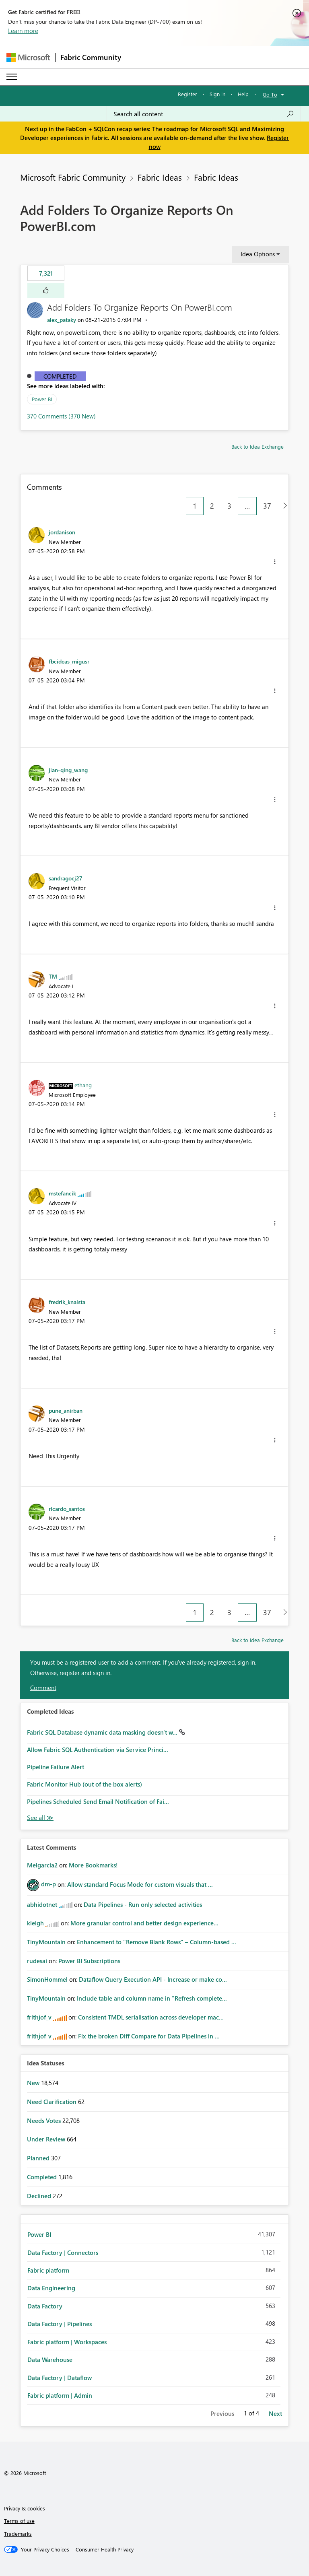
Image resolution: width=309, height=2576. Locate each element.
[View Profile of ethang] (83, 1085)
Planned (39, 2158)
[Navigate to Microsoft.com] (28, 57)
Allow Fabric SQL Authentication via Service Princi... (97, 1749)
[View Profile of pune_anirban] (65, 1410)
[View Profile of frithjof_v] (39, 2017)
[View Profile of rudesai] (37, 1961)
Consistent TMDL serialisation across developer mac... (151, 2017)
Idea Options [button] (258, 254)
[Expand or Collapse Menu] (11, 76)
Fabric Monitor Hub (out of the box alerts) (84, 1784)
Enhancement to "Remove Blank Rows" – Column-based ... (156, 1942)
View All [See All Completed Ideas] (40, 1817)
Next (275, 2413)
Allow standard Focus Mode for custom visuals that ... (140, 1884)
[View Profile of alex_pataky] (61, 319)
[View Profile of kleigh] (35, 1923)
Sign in (217, 94)
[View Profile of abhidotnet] (42, 1904)
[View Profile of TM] (53, 976)
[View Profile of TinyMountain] (46, 1942)
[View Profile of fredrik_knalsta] (67, 1302)
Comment (43, 1688)
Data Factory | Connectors (62, 2252)
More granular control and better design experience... (144, 1923)
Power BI (42, 399)
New (34, 2083)
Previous (222, 2413)
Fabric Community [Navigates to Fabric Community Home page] (90, 57)
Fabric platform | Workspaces (67, 2342)
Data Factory (44, 2306)
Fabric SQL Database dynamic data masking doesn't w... (103, 1732)
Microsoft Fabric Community (73, 177)
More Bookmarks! (93, 1865)
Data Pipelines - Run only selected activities (143, 1904)
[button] (45, 290)
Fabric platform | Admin (59, 2395)
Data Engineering (51, 2288)
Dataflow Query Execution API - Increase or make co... (153, 1979)
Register (187, 94)
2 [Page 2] (212, 506)
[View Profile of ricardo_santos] (67, 1508)
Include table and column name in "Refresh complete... (152, 1998)
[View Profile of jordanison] (62, 532)
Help (243, 94)
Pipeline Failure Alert (55, 1767)
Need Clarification (52, 2102)
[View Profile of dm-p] (48, 1884)
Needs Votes (44, 2120)
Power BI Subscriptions (89, 1961)
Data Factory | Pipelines (59, 2324)
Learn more (23, 31)
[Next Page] (283, 506)
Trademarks (18, 2533)
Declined (40, 2196)
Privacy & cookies (24, 2508)
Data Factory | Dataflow (59, 2378)
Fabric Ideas (160, 177)
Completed (60, 376)
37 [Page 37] (267, 506)
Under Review (47, 2139)
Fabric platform (48, 2270)
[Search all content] (204, 114)
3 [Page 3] (229, 506)
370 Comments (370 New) (61, 416)
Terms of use (19, 2520)
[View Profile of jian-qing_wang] (68, 770)
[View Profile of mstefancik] (62, 1193)
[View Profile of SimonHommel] (47, 1979)
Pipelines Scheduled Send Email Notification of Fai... (98, 1801)
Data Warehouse (49, 2359)
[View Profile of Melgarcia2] (42, 1865)
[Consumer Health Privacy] (105, 2549)
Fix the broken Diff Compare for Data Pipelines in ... (149, 2036)
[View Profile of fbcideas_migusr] (69, 661)
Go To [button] (270, 94)
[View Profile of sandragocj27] (65, 878)
